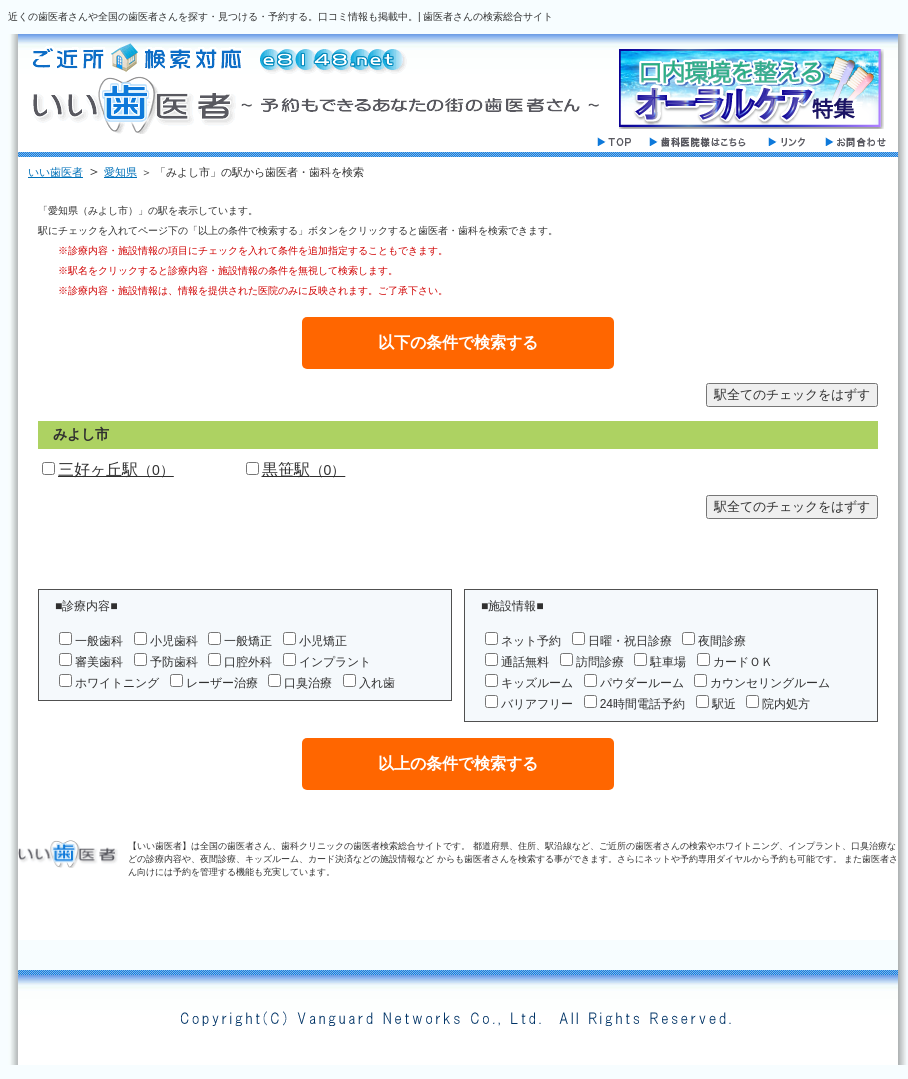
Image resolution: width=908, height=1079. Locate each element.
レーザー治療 (222, 683)
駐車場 (668, 662)
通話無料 (525, 662)
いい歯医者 (55, 172)
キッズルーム (537, 683)
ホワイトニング (117, 683)
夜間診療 (722, 641)
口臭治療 (308, 683)
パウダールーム (642, 683)
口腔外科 (248, 662)
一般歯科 (99, 641)
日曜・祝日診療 (630, 641)
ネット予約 (531, 641)
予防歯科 (174, 662)
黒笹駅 (304, 469)
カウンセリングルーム (770, 683)
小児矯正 (323, 641)
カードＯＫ (743, 662)
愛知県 (120, 172)
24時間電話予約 (642, 704)
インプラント (335, 662)
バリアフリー (537, 704)
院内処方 (786, 704)
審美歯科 (99, 662)
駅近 (724, 704)
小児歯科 (174, 641)
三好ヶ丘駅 (116, 469)
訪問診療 (600, 662)
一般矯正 (248, 641)
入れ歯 (377, 683)
